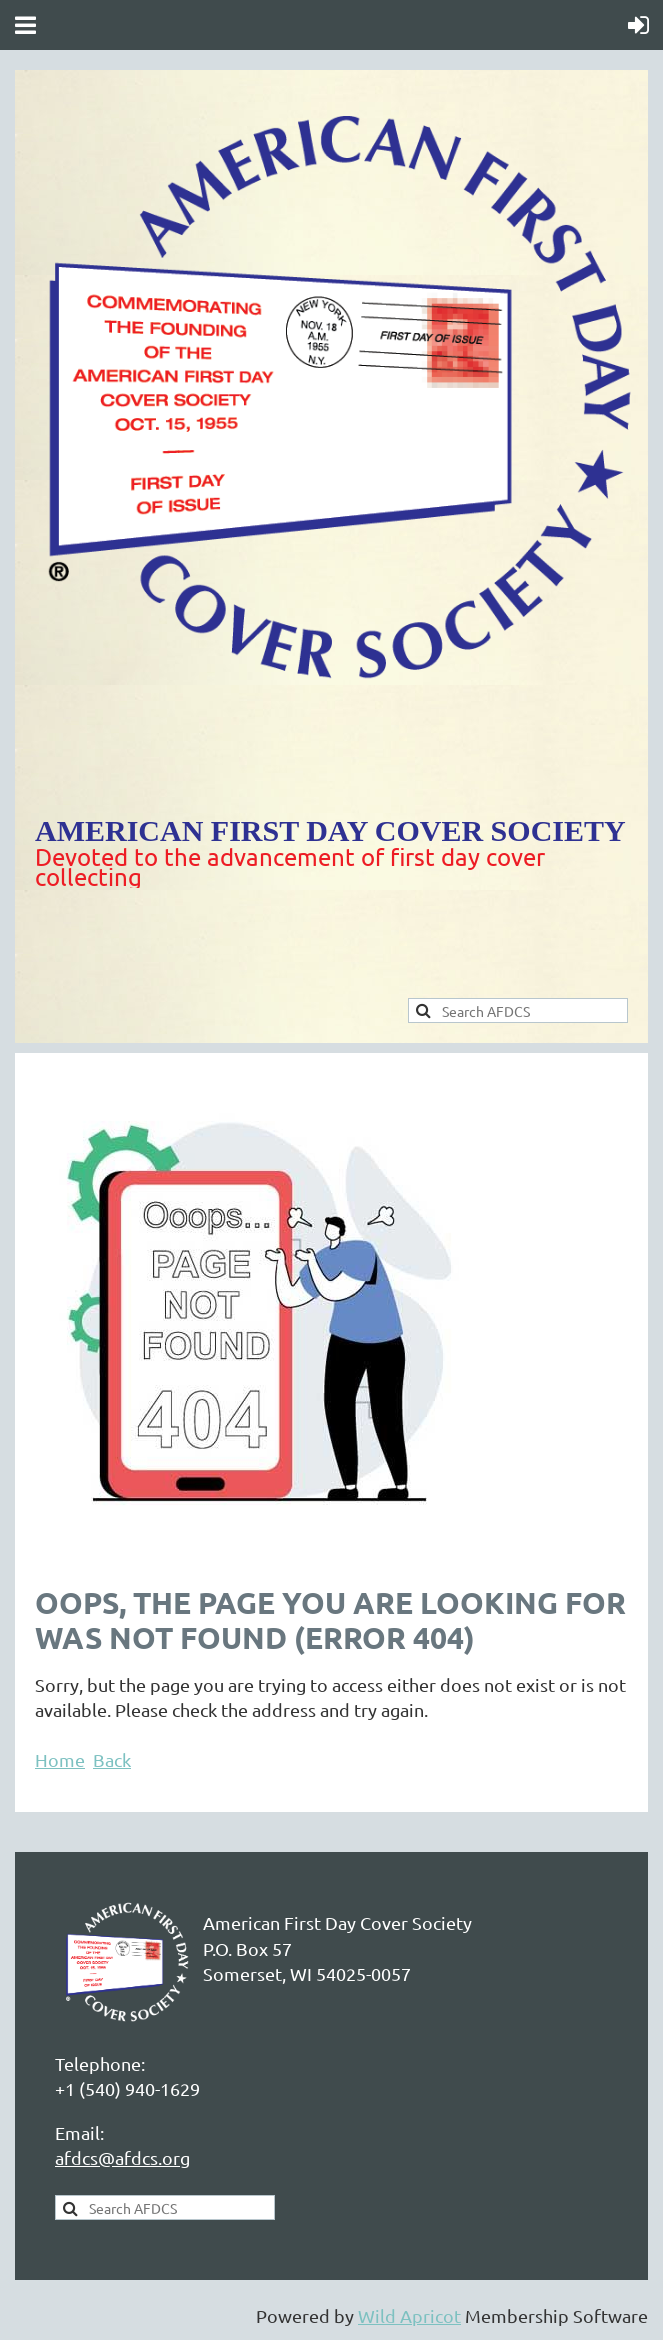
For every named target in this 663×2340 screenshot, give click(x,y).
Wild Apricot (409, 2315)
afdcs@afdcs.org (122, 2157)
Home (60, 1759)
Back (112, 1759)
